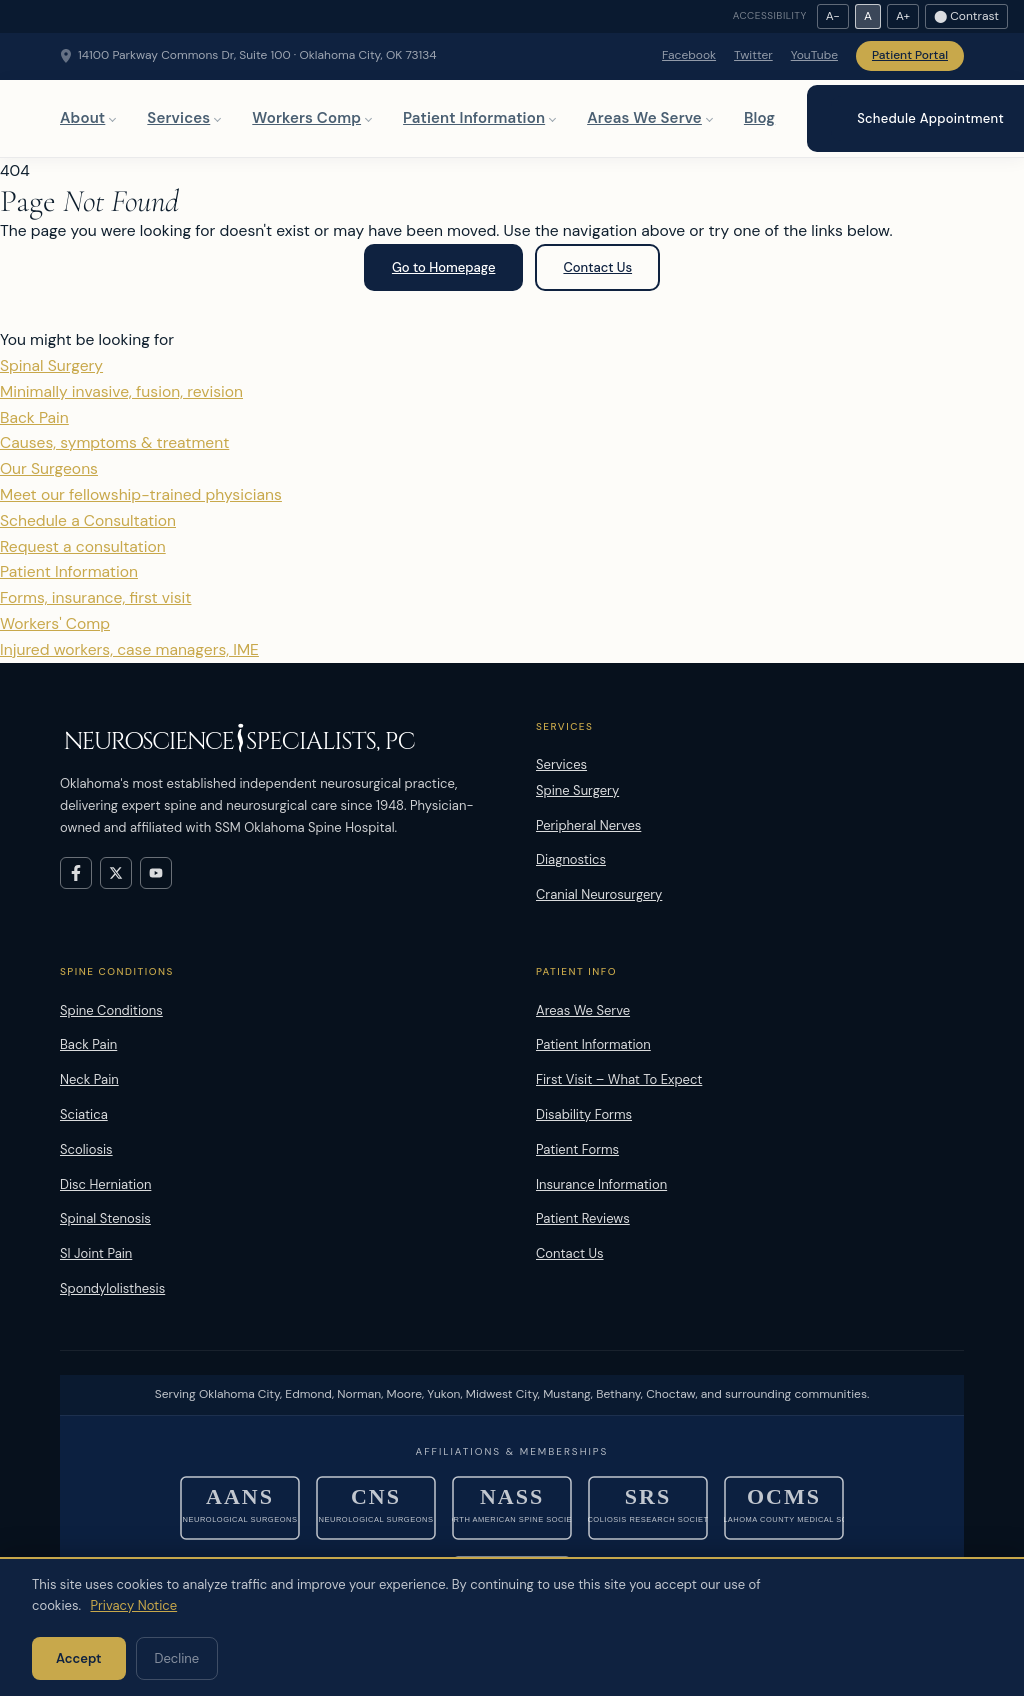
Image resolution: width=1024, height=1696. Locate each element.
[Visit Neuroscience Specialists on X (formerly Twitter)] (116, 873)
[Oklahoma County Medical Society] (784, 1508)
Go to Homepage (444, 267)
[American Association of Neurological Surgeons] (240, 1508)
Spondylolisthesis (112, 1288)
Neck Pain (89, 1079)
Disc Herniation (105, 1184)
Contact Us (597, 267)
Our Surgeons (512, 483)
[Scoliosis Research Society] (648, 1508)
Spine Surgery (577, 790)
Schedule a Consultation (512, 535)
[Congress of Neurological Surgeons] (376, 1508)
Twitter (753, 55)
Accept (79, 1658)
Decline (177, 1658)
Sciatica (84, 1114)
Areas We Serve (644, 118)
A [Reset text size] (868, 16)
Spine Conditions (111, 1010)
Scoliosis (86, 1149)
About (82, 118)
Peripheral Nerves (588, 825)
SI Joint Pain (96, 1253)
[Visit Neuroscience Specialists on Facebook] (76, 873)
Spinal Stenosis (105, 1218)
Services (178, 118)
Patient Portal (910, 55)
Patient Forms (577, 1149)
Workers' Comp (512, 638)
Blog (759, 118)
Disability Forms (584, 1114)
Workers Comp (306, 118)
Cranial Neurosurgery (599, 894)
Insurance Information (601, 1184)
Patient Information (474, 118)
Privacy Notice (133, 1605)
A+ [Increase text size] (903, 16)
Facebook (689, 55)
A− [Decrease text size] (833, 16)
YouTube (814, 55)
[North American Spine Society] (512, 1508)
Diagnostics (571, 859)
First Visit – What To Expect (619, 1079)
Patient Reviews (583, 1218)
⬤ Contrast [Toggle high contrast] (966, 16)
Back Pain (512, 432)
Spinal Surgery (512, 380)
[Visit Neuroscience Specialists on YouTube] (156, 873)
